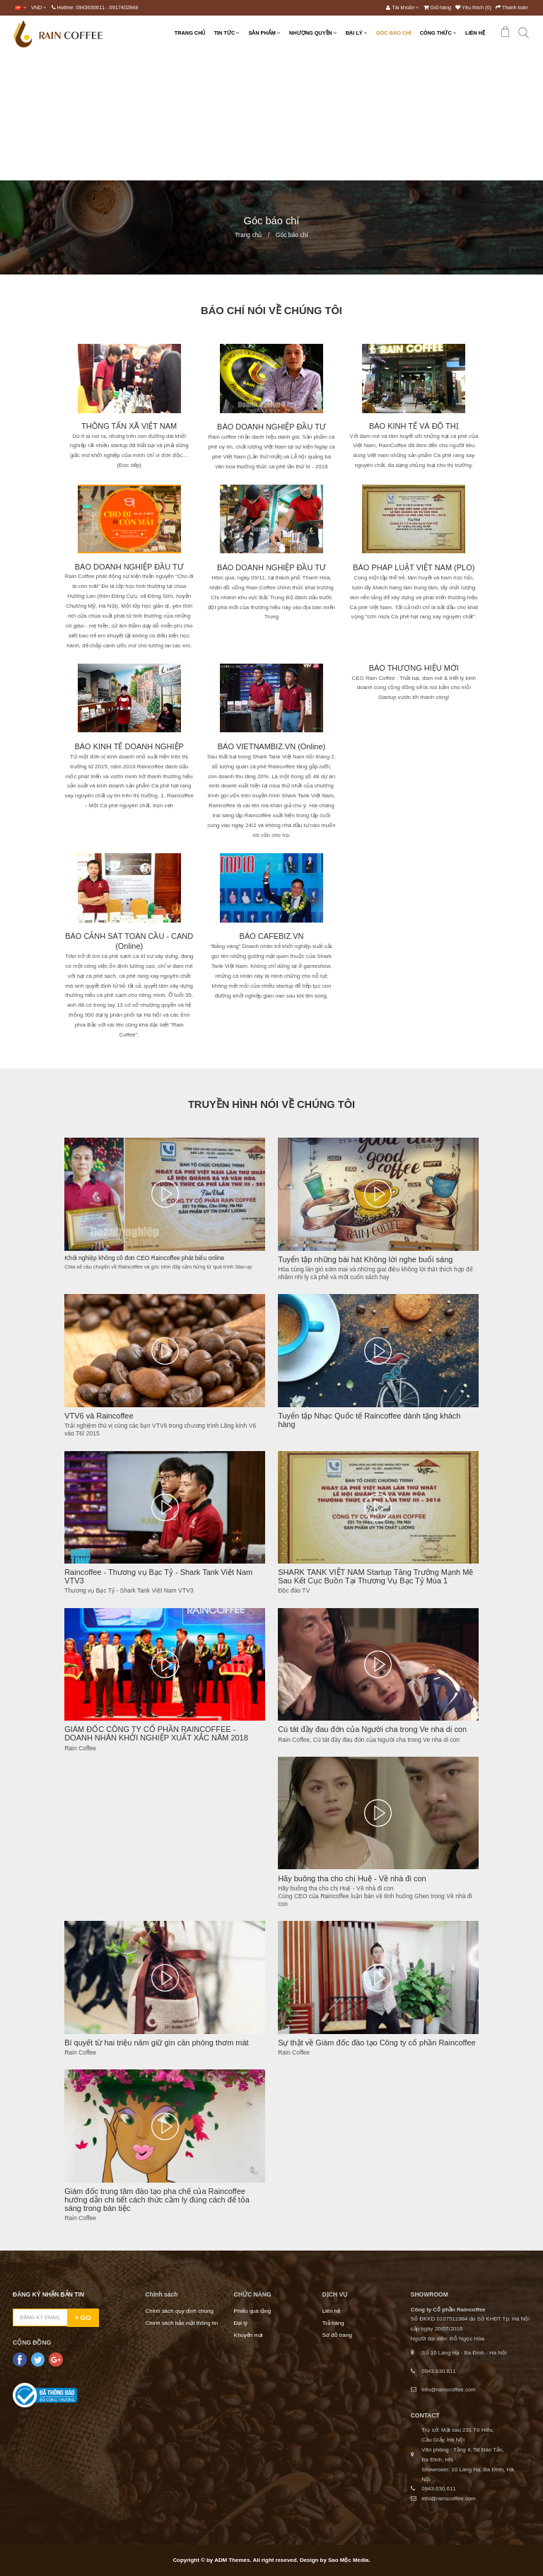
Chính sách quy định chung (180, 2311)
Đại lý (240, 2323)
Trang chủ (248, 234)
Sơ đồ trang (337, 2335)
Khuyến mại (248, 2335)
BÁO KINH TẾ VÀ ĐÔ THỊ (414, 426)
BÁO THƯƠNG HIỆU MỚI (414, 668)
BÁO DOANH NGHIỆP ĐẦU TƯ (271, 426)
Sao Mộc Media (348, 2560)
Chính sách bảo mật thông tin (182, 2323)
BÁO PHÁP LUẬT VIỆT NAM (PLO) (413, 567)
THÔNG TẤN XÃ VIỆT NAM (129, 426)
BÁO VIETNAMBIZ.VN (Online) (271, 746)
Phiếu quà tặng (253, 2311)
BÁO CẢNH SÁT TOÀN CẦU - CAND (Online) (129, 941)
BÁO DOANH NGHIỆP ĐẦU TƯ (129, 566)
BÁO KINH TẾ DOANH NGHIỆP (128, 746)
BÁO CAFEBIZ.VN (272, 936)
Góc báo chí (292, 234)
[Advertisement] (271, 115)
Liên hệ (331, 2311)
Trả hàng (333, 2323)
